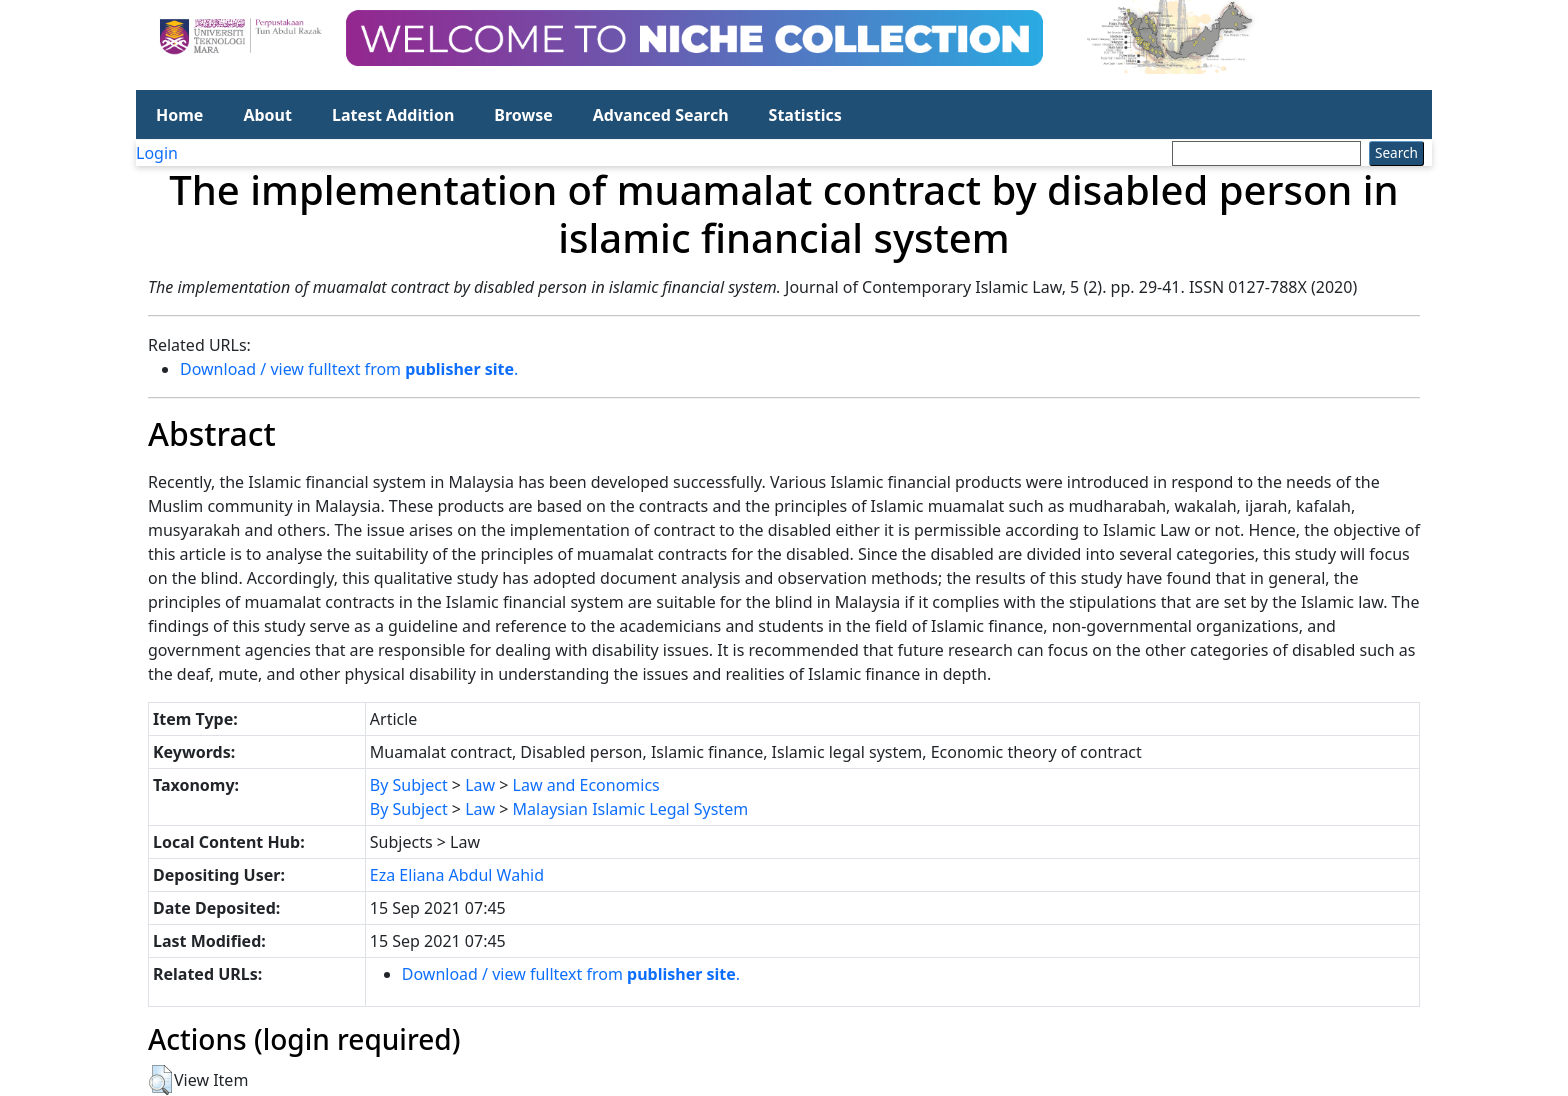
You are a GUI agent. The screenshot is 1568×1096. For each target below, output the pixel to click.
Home (179, 115)
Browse (523, 115)
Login (157, 153)
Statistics (805, 115)
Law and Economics (586, 785)
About (267, 115)
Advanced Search (661, 115)
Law (480, 785)
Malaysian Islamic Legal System (631, 809)
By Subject (409, 785)
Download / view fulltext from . (349, 369)
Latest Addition (393, 115)
